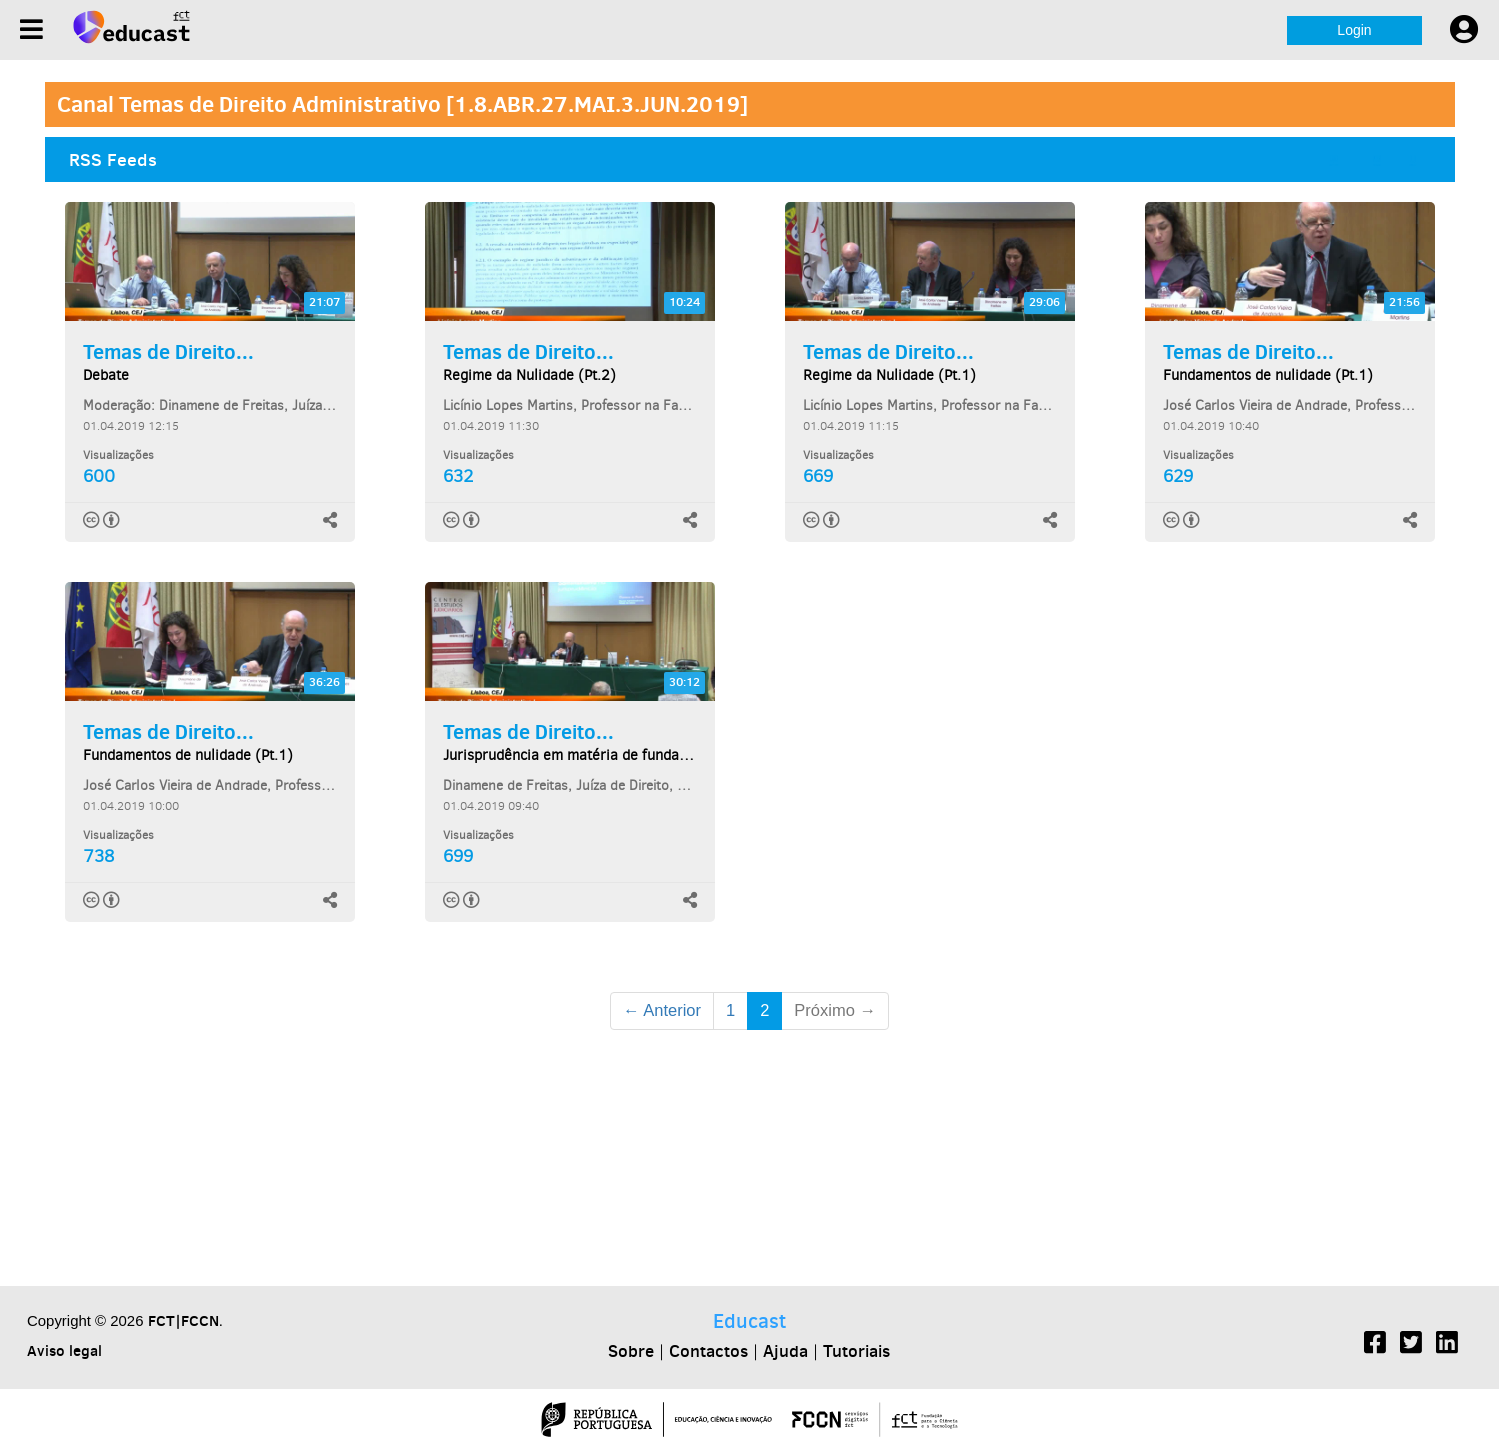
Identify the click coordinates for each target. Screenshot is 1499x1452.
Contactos (708, 1351)
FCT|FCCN (183, 1320)
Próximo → (835, 1010)
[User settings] (1464, 30)
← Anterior (662, 1010)
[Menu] (31, 29)
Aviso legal (64, 1350)
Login (1354, 30)
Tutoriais (856, 1351)
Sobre (631, 1351)
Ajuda (785, 1351)
